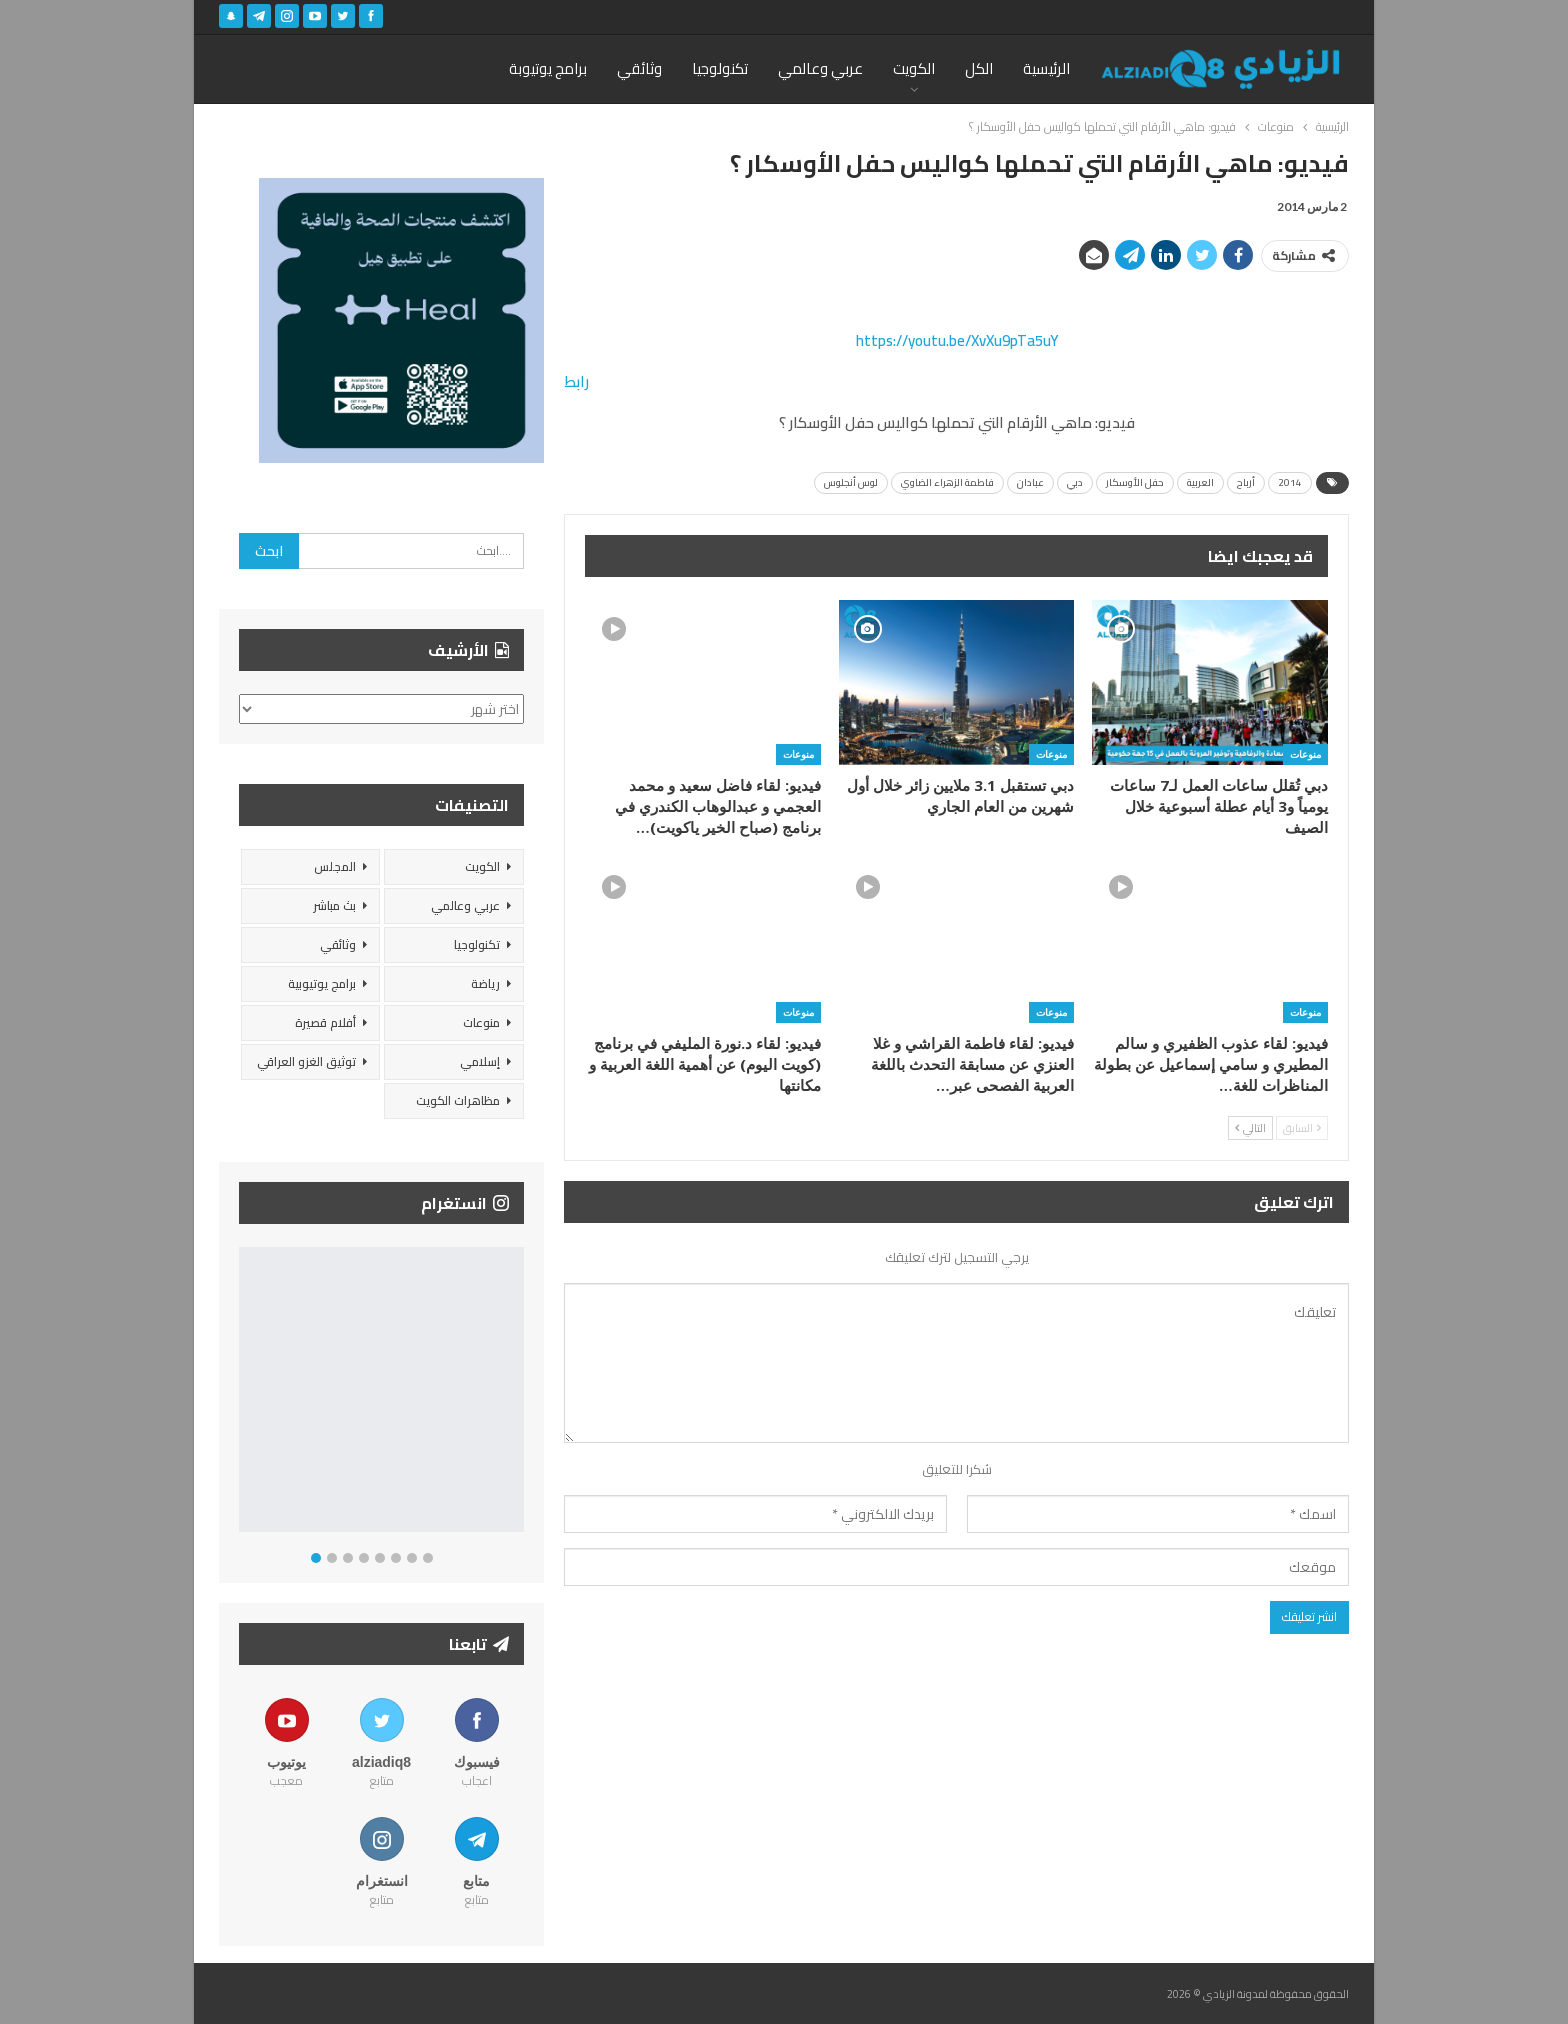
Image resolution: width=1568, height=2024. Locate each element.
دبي (1075, 482)
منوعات (1305, 754)
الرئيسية (1046, 68)
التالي (1250, 1128)
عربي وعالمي (820, 68)
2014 (1290, 482)
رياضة (485, 983)
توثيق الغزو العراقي (306, 1061)
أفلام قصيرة (325, 1022)
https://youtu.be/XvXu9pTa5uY (957, 340)
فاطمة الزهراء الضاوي (947, 482)
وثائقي (639, 68)
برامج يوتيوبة (548, 68)
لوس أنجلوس (851, 482)
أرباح (1246, 482)
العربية (1200, 482)
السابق (1302, 1128)
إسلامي (480, 1061)
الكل (979, 68)
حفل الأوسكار (1135, 482)
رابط (576, 381)
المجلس (335, 866)
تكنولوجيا (720, 68)
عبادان (1030, 482)
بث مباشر (334, 905)
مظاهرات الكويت (458, 1100)
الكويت (914, 68)
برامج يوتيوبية (322, 983)
